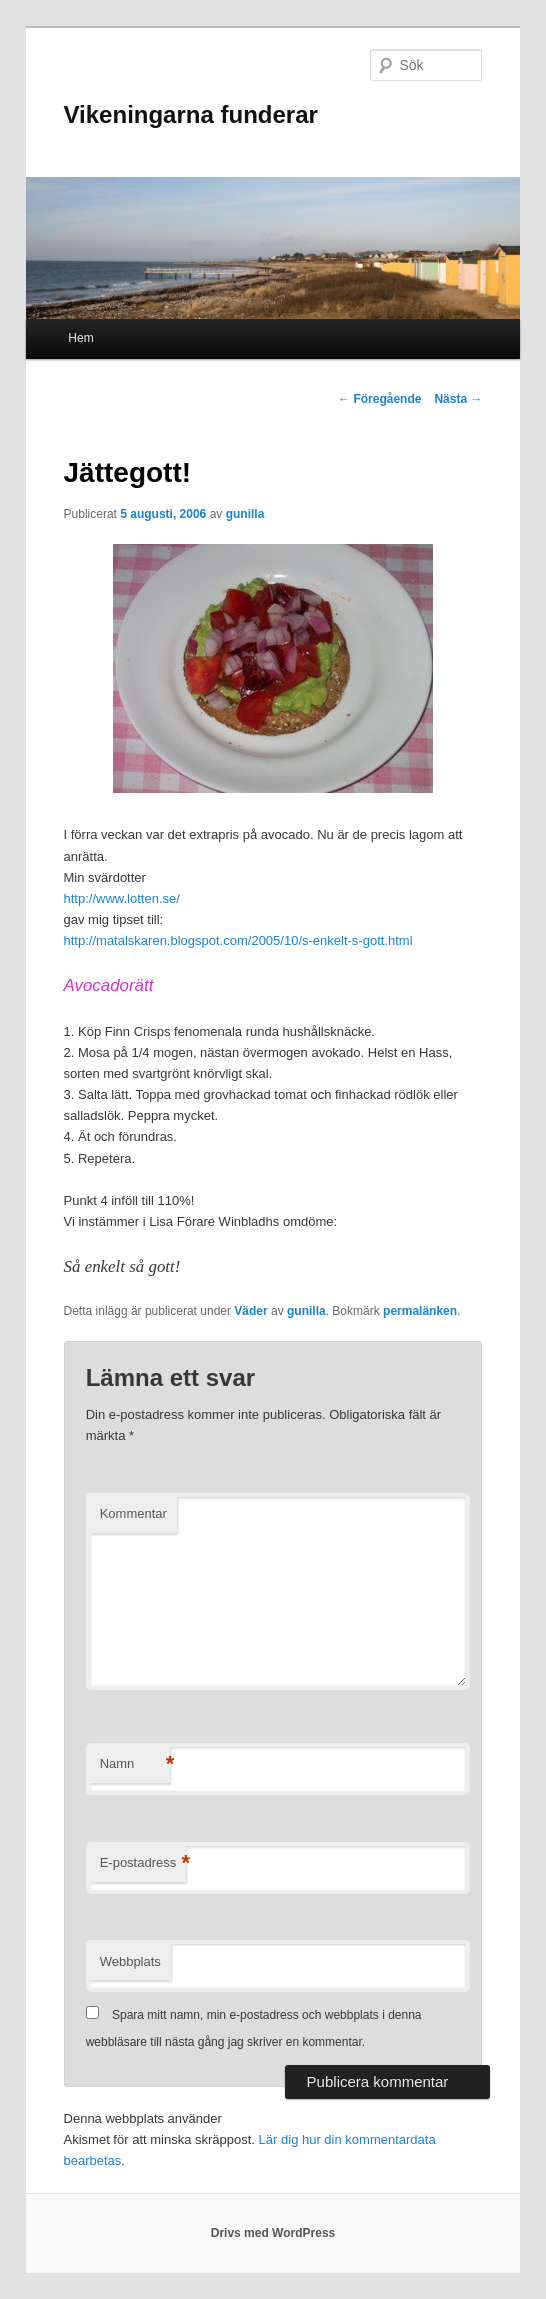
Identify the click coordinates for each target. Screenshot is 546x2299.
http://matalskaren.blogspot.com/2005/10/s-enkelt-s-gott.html (238, 940)
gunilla (245, 514)
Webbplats (130, 1961)
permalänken (420, 1311)
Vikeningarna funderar (191, 114)
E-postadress (143, 1863)
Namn (135, 1764)
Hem (80, 338)
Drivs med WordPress (273, 2233)
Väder (250, 1311)
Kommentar (133, 1513)
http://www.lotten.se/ (122, 898)
